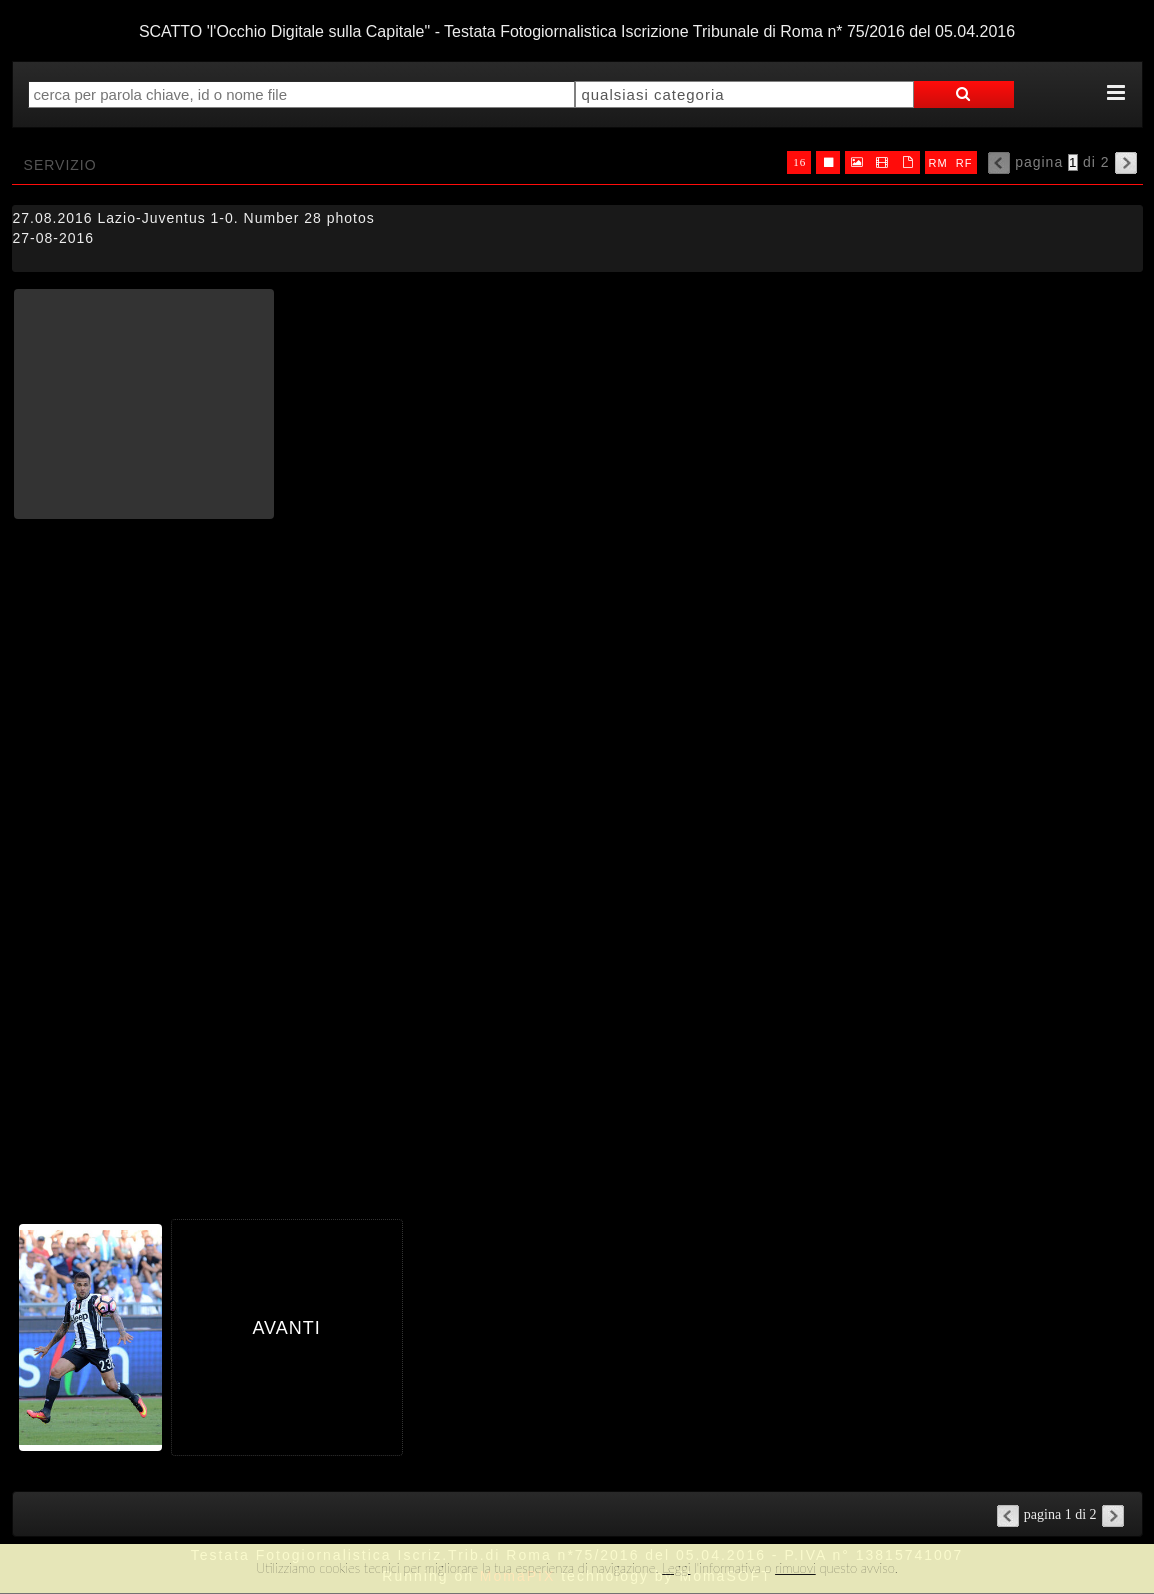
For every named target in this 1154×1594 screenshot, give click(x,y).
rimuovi (795, 1568)
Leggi (676, 1568)
